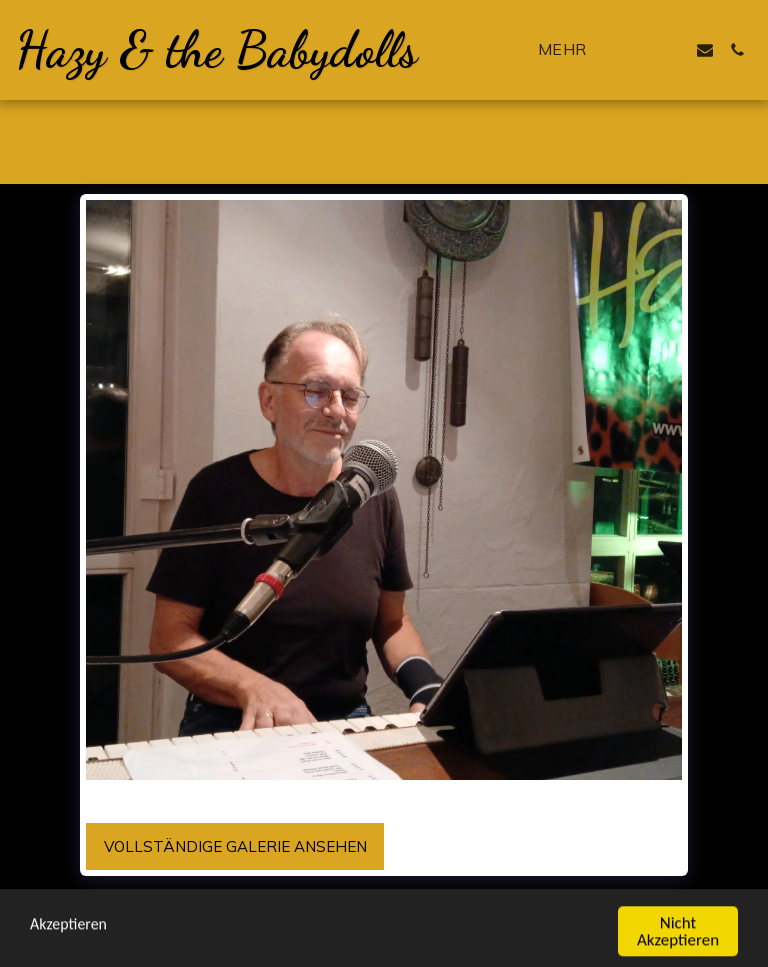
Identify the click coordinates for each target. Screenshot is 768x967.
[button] (641, 50)
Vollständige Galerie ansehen (235, 846)
